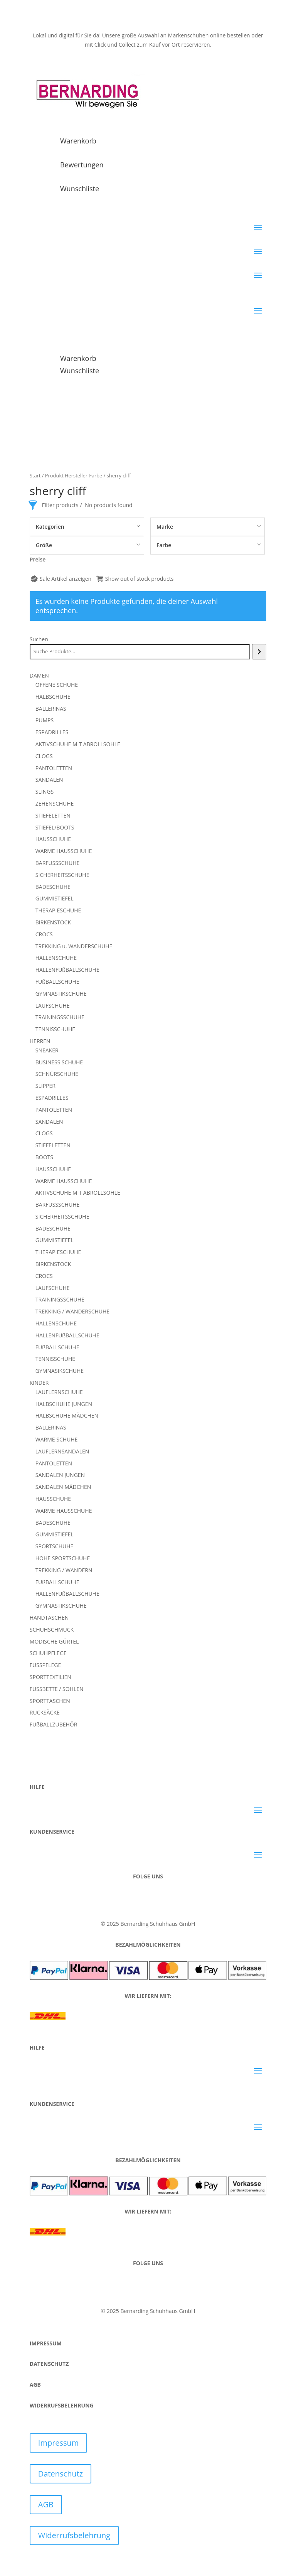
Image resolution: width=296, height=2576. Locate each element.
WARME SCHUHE (56, 1439)
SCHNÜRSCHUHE (56, 1073)
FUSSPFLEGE (45, 1665)
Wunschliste (79, 188)
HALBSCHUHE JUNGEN (63, 1404)
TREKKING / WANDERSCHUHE (72, 1311)
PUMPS (44, 720)
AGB (46, 2504)
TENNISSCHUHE (55, 1029)
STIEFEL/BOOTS (54, 827)
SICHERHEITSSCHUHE (62, 874)
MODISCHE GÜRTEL (54, 1641)
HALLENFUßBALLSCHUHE (67, 969)
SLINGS (44, 791)
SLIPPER (45, 1085)
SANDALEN (49, 779)
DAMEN (39, 675)
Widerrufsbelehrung (74, 2535)
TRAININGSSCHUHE (59, 1017)
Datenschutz (60, 2473)
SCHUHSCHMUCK (52, 1629)
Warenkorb (78, 140)
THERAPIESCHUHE (58, 910)
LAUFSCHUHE (52, 1005)
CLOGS (44, 756)
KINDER (39, 1382)
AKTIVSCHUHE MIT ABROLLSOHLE (77, 744)
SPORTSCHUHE (54, 1546)
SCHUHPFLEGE (48, 1653)
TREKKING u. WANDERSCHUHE (73, 946)
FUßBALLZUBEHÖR (53, 1724)
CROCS (44, 934)
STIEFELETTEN (53, 815)
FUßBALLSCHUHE (57, 981)
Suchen (39, 639)
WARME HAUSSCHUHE (63, 851)
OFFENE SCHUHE (56, 684)
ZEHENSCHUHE (54, 803)
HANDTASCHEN (49, 1617)
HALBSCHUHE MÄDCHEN (66, 1415)
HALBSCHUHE (53, 696)
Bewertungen (82, 164)
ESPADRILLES (52, 732)
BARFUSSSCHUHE (57, 863)
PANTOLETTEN (53, 768)
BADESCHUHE (53, 886)
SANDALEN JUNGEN (60, 1475)
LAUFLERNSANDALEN (62, 1451)
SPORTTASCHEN (50, 1700)
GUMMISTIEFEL (54, 898)
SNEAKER (47, 1050)
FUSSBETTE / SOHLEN (57, 1689)
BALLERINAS (50, 708)
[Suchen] (259, 651)
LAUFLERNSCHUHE (59, 1392)
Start (35, 475)
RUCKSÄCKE (45, 1712)
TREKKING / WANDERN (63, 1570)
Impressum (58, 2443)
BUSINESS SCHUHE (59, 1062)
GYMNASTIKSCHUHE (61, 993)
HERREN (40, 1041)
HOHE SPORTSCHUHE (62, 1558)
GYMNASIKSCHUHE (59, 1370)
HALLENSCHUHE (56, 957)
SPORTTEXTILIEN (50, 1677)
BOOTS (44, 1157)
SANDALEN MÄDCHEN (63, 1486)
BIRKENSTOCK (53, 922)
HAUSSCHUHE (53, 839)
